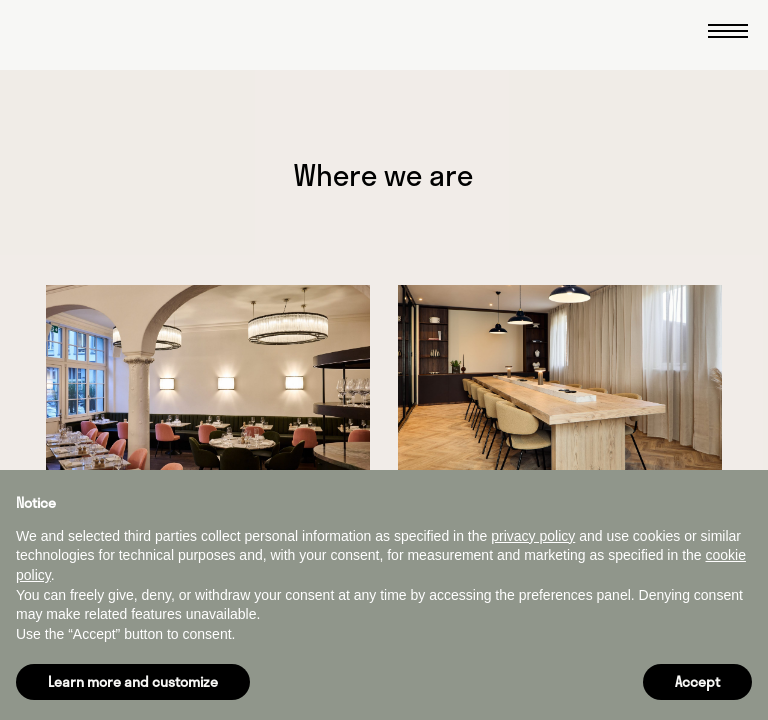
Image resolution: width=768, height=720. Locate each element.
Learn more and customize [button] (133, 681)
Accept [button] (697, 681)
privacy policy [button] (533, 536)
